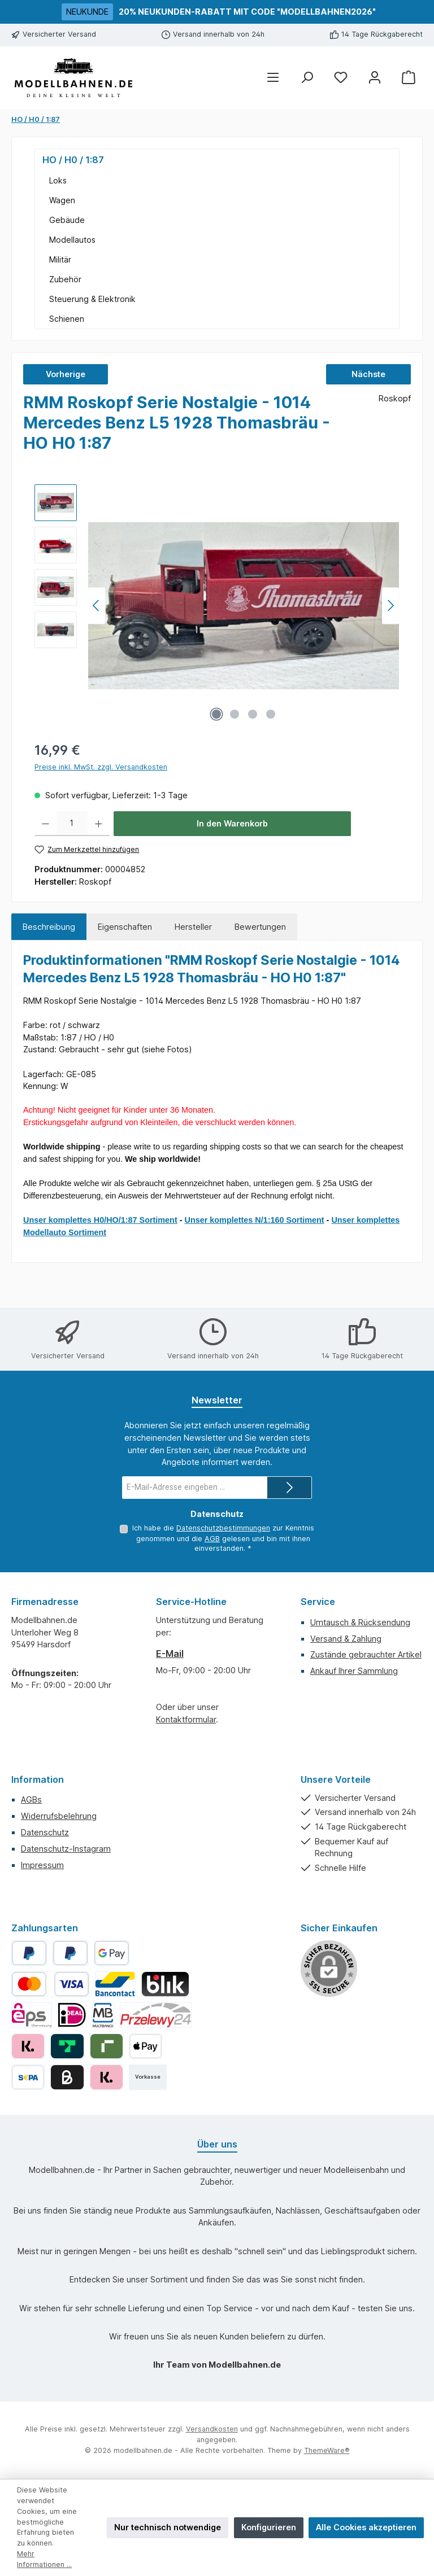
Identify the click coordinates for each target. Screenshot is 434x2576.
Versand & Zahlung (345, 1638)
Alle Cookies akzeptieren (366, 2527)
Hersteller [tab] (193, 926)
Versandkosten (212, 2429)
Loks (58, 180)
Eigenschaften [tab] (125, 926)
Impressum (42, 1865)
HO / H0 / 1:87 (73, 159)
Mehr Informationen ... (44, 2559)
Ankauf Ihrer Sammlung (354, 1671)
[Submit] (289, 1487)
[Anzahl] (72, 823)
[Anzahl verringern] (45, 823)
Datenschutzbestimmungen (223, 1528)
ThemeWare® (327, 2450)
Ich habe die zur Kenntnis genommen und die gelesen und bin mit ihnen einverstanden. (223, 1538)
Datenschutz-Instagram (66, 1848)
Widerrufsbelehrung (59, 1816)
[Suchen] (307, 77)
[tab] (48, 927)
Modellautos (72, 239)
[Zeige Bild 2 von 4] (234, 714)
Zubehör (65, 279)
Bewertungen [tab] (260, 926)
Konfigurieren (268, 2527)
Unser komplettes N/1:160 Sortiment (254, 1219)
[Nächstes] (390, 605)
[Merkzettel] (341, 77)
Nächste (368, 374)
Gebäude (67, 220)
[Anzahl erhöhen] (99, 823)
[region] (217, 605)
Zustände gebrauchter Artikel (366, 1654)
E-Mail (170, 1653)
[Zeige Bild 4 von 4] (270, 714)
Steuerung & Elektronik (92, 299)
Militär (60, 259)
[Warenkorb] (408, 77)
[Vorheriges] (96, 605)
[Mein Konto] (375, 77)
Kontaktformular (186, 1719)
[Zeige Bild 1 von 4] (216, 714)
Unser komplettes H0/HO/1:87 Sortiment (100, 1219)
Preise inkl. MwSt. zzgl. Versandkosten (100, 767)
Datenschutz (45, 1832)
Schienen (66, 318)
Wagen (62, 200)
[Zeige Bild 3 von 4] (252, 714)
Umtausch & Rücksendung (360, 1622)
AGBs (31, 1799)
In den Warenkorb (232, 823)
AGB (212, 1538)
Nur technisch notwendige (167, 2527)
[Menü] (273, 77)
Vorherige (65, 374)
